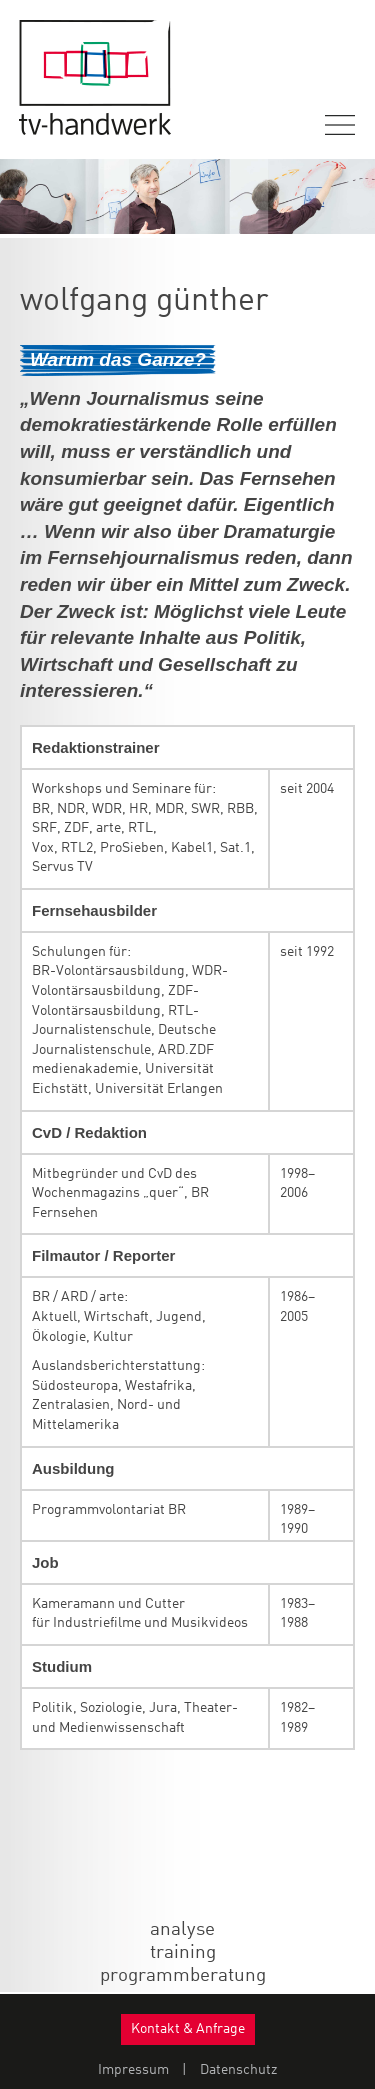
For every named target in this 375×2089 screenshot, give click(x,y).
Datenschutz (238, 2070)
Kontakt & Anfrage (188, 2029)
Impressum (133, 2070)
